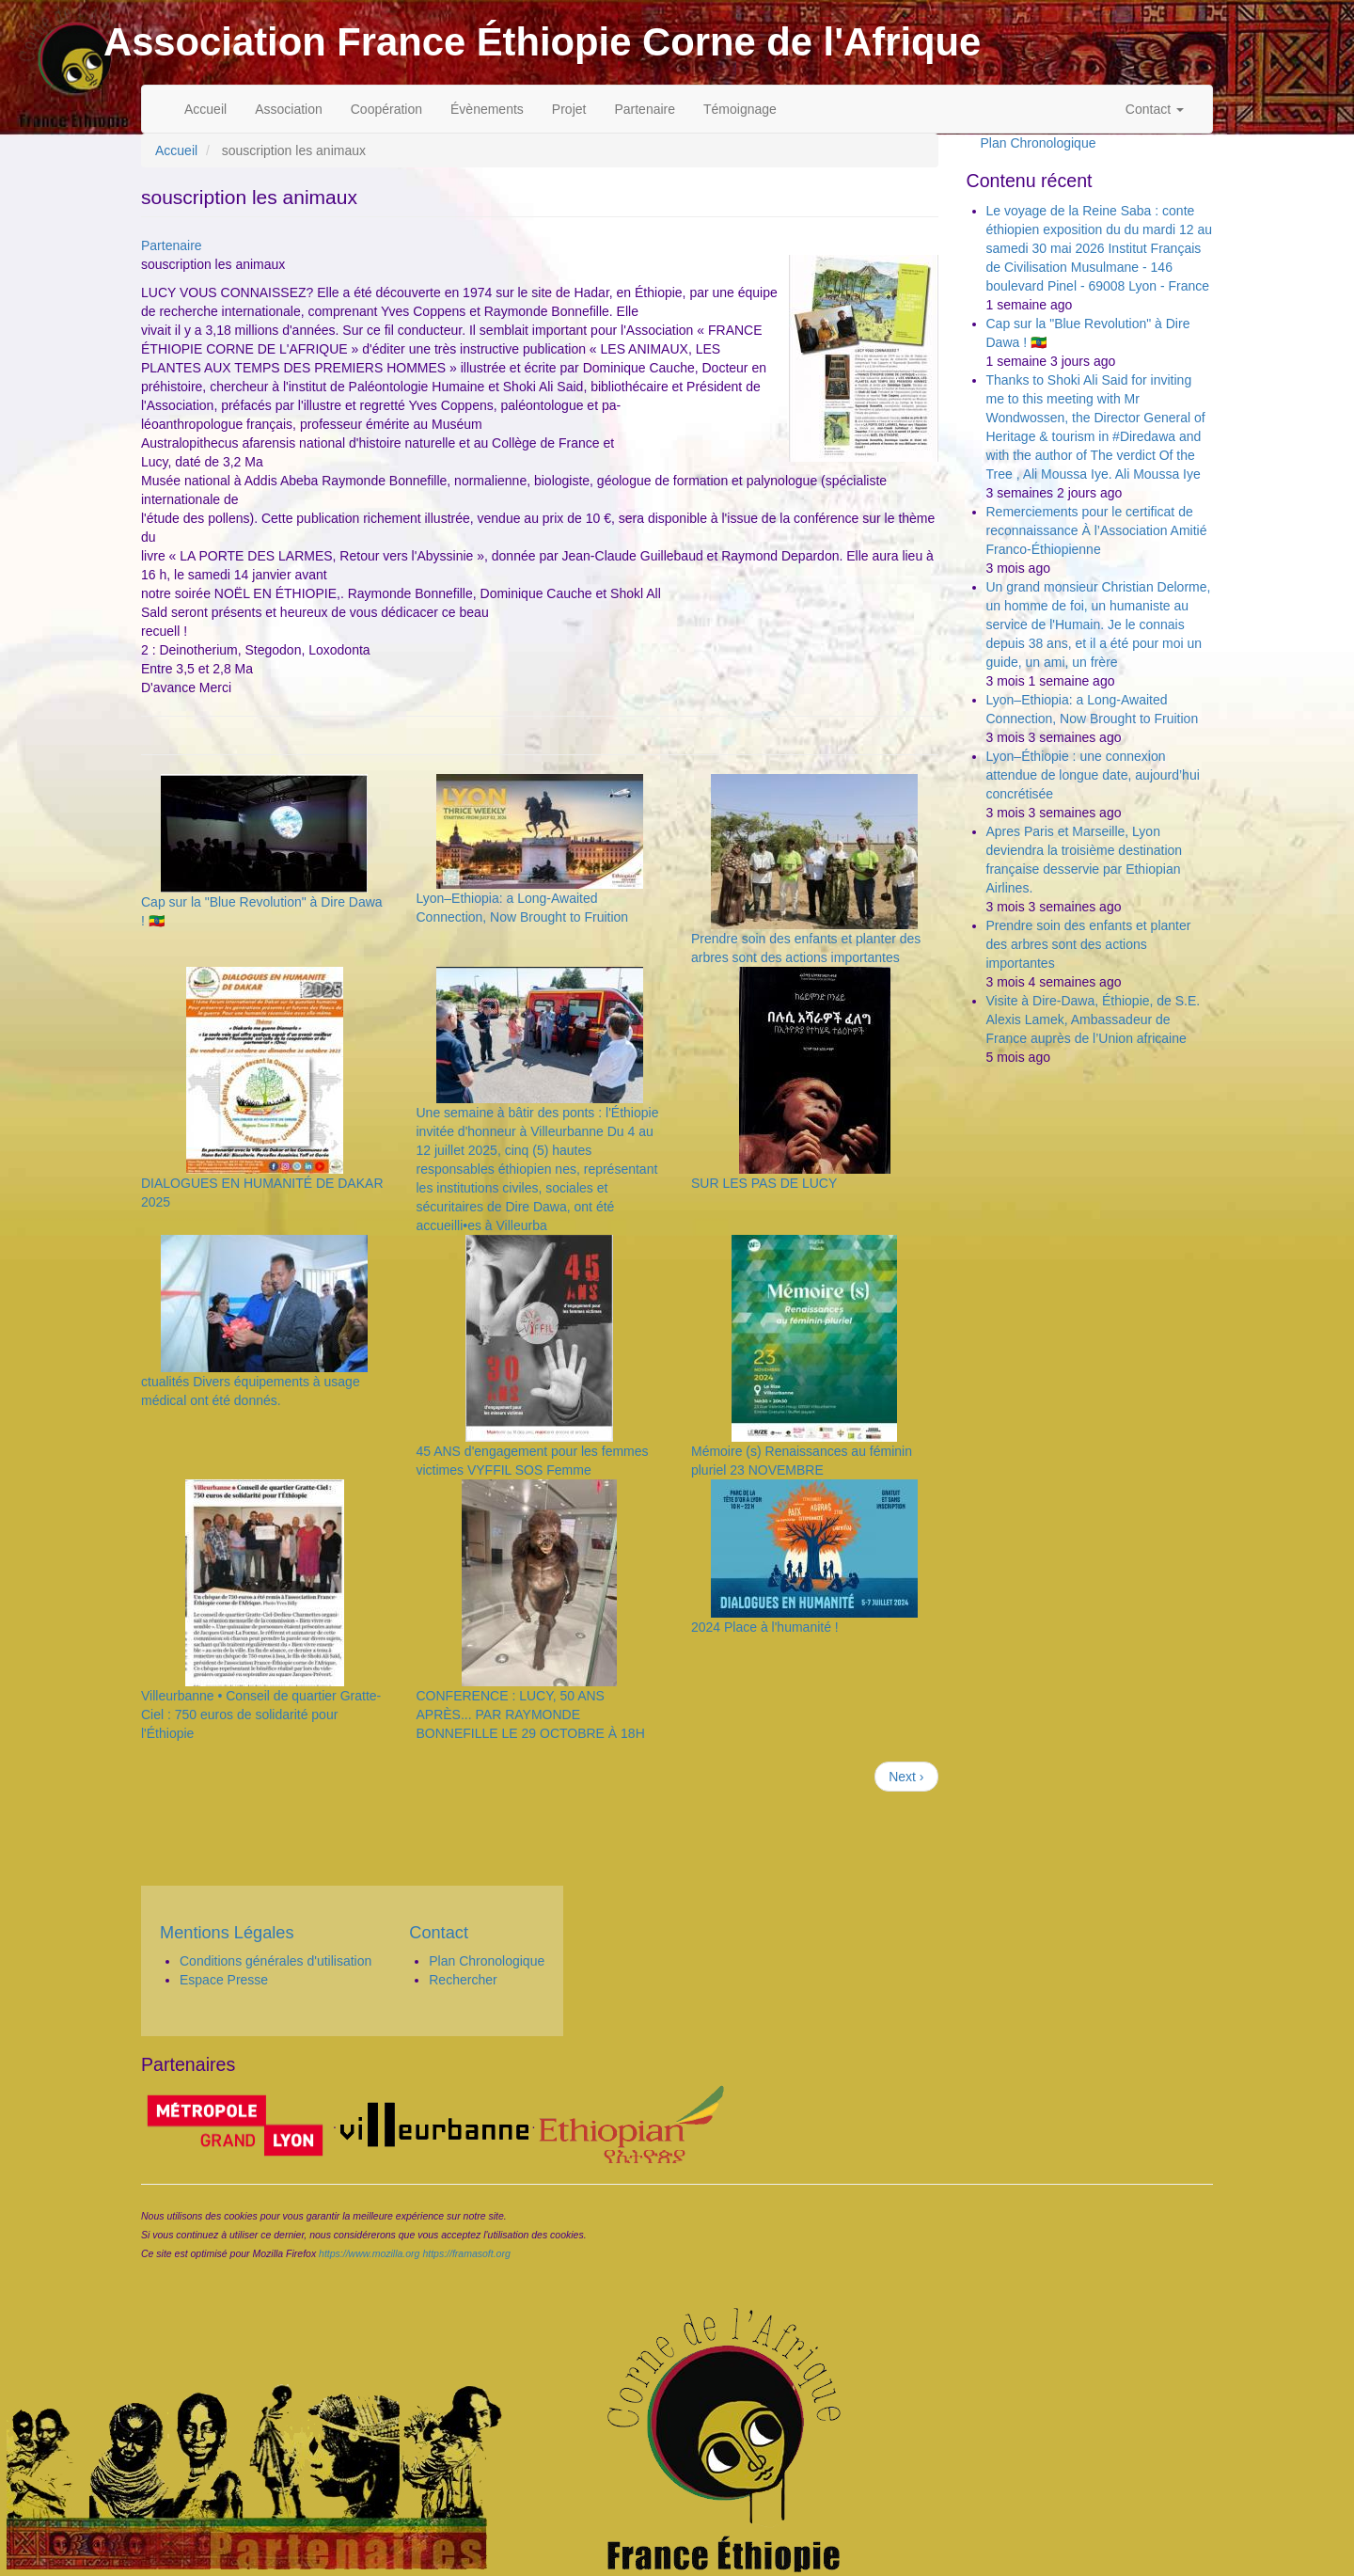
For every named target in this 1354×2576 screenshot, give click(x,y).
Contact (1155, 109)
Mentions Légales (227, 1932)
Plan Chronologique (1038, 142)
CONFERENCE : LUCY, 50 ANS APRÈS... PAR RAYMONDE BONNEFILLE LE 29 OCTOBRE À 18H (530, 1714)
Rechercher (462, 1979)
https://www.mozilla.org (369, 2253)
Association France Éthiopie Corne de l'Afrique (542, 42)
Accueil (205, 109)
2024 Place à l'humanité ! (765, 1627)
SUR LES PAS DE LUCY (764, 1183)
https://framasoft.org (466, 2253)
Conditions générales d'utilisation (275, 1960)
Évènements (487, 109)
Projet (569, 109)
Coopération (386, 109)
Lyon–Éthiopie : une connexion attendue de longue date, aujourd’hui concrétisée (1093, 775)
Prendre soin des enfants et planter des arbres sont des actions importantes (1088, 944)
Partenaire (644, 109)
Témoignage (740, 109)
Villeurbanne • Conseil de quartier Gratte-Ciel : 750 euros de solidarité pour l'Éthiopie (261, 1714)
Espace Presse (224, 1979)
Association (289, 109)
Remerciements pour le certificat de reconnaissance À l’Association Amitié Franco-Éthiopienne (1096, 530)
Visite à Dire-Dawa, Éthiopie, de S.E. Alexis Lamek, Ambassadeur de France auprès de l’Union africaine (1093, 1019)
